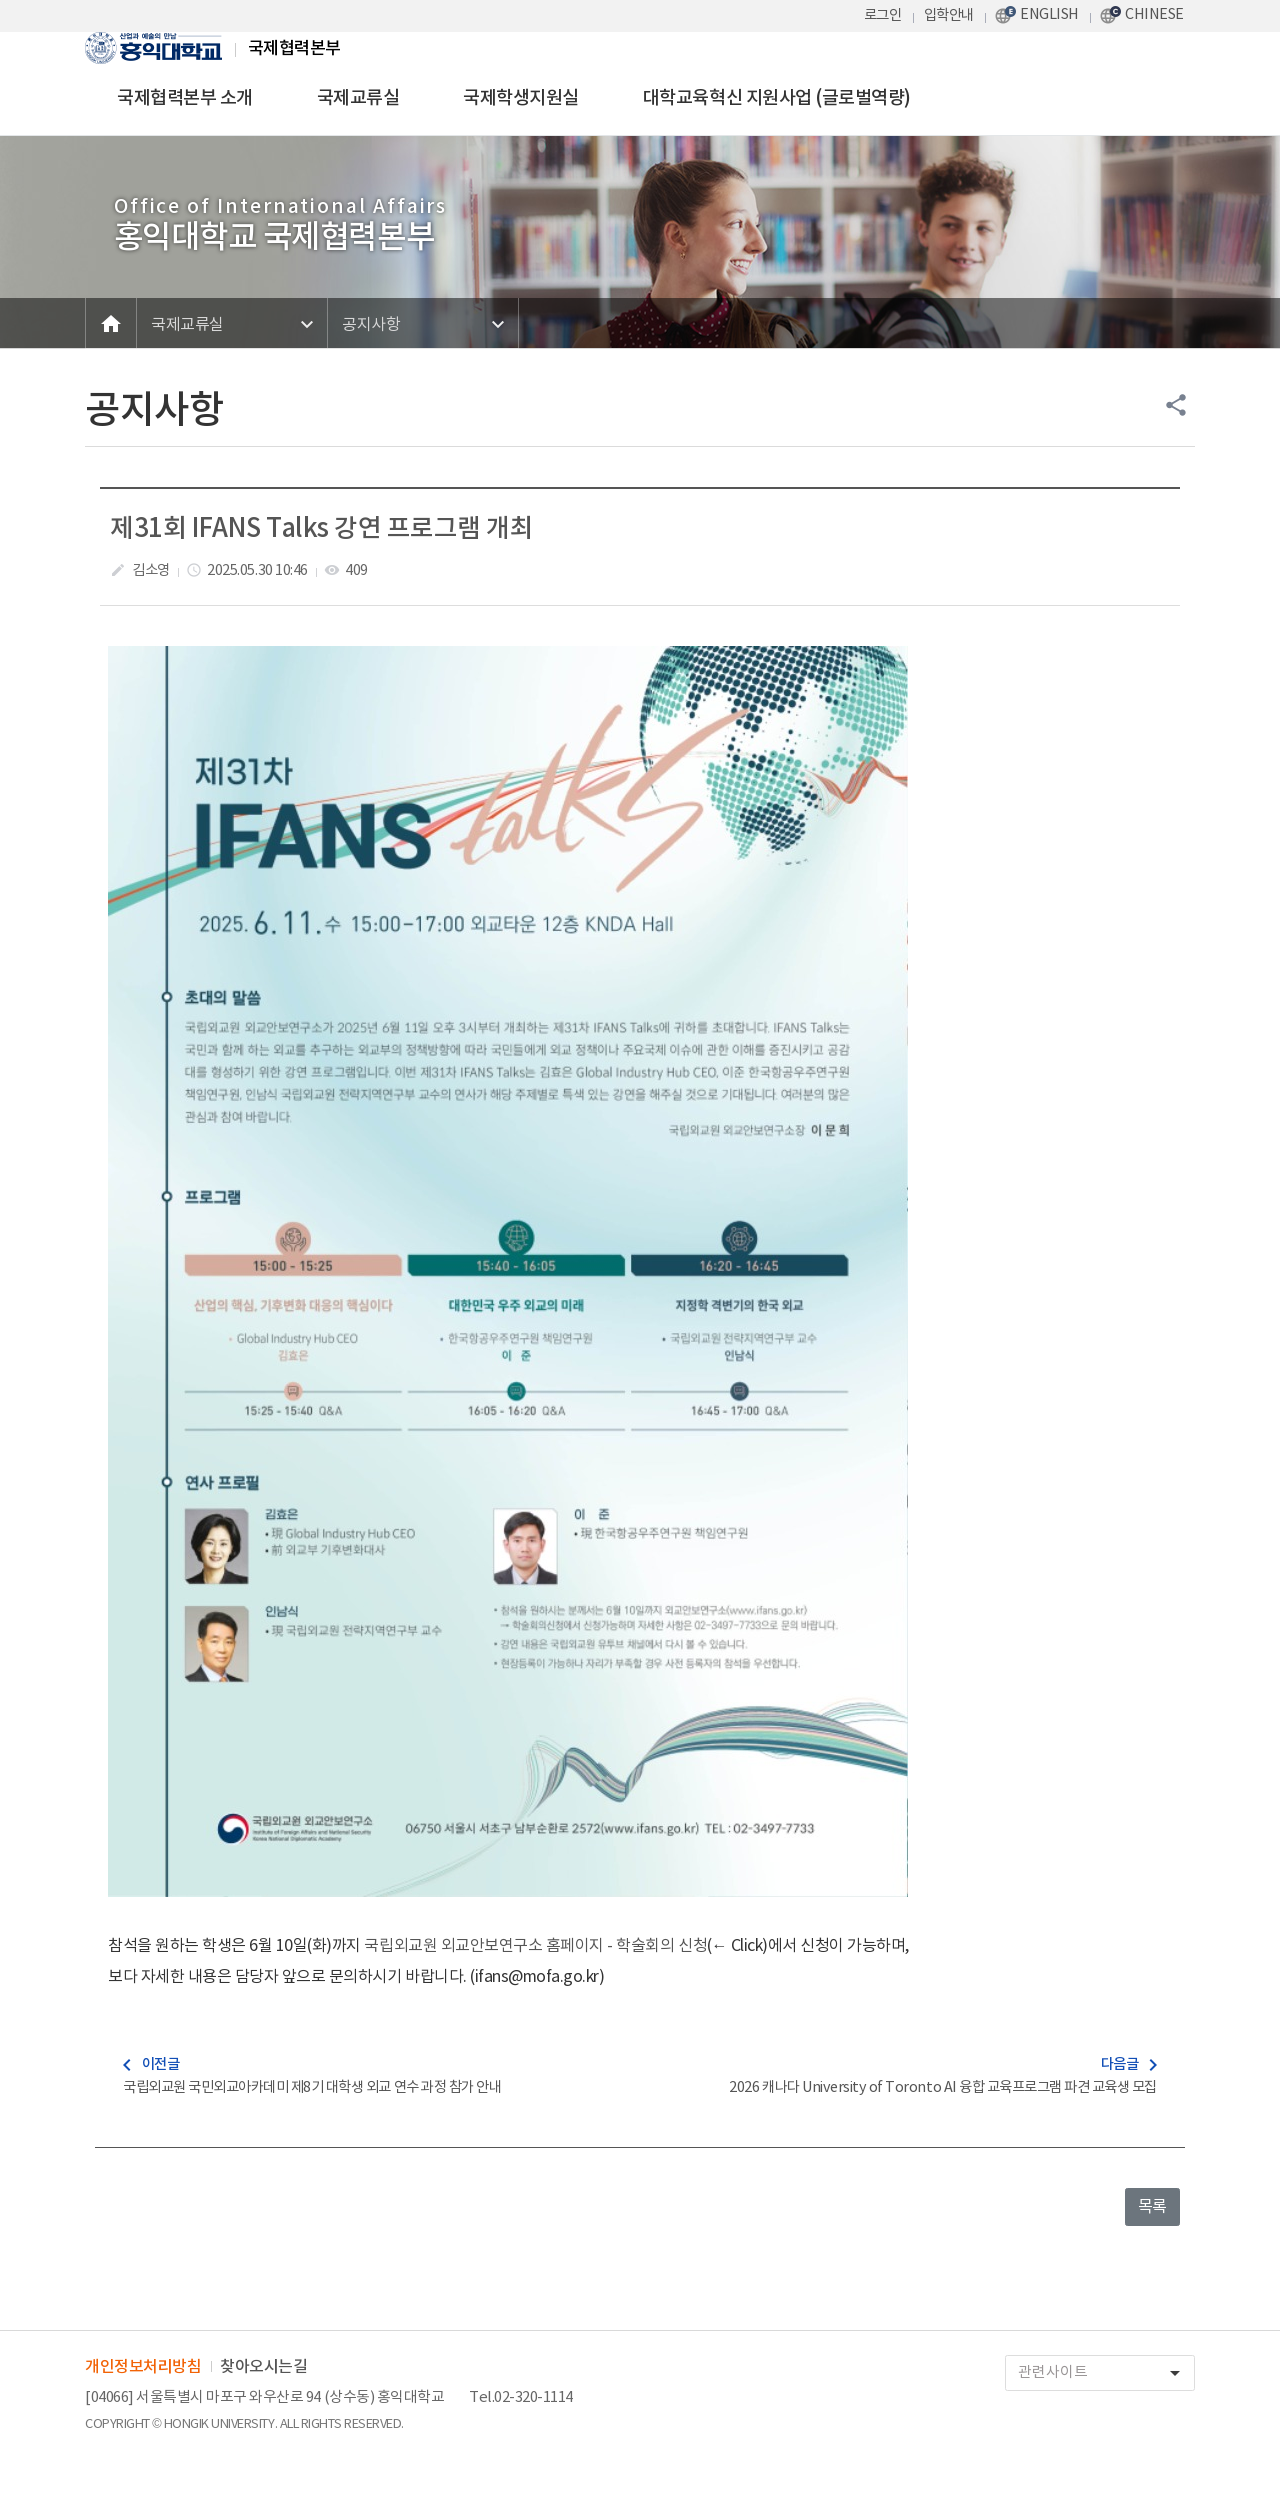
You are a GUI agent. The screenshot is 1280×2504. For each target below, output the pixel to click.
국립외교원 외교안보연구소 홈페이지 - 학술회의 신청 (535, 1946)
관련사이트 (1106, 2373)
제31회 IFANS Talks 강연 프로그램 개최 (321, 529)
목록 (1152, 2207)
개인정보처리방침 (143, 2367)
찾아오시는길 (263, 2367)
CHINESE (1154, 14)
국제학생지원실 (521, 98)
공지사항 (371, 325)
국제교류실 (358, 98)
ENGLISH (1049, 14)
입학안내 (949, 15)
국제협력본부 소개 (185, 98)
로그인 (883, 15)
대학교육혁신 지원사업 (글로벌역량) (777, 98)
